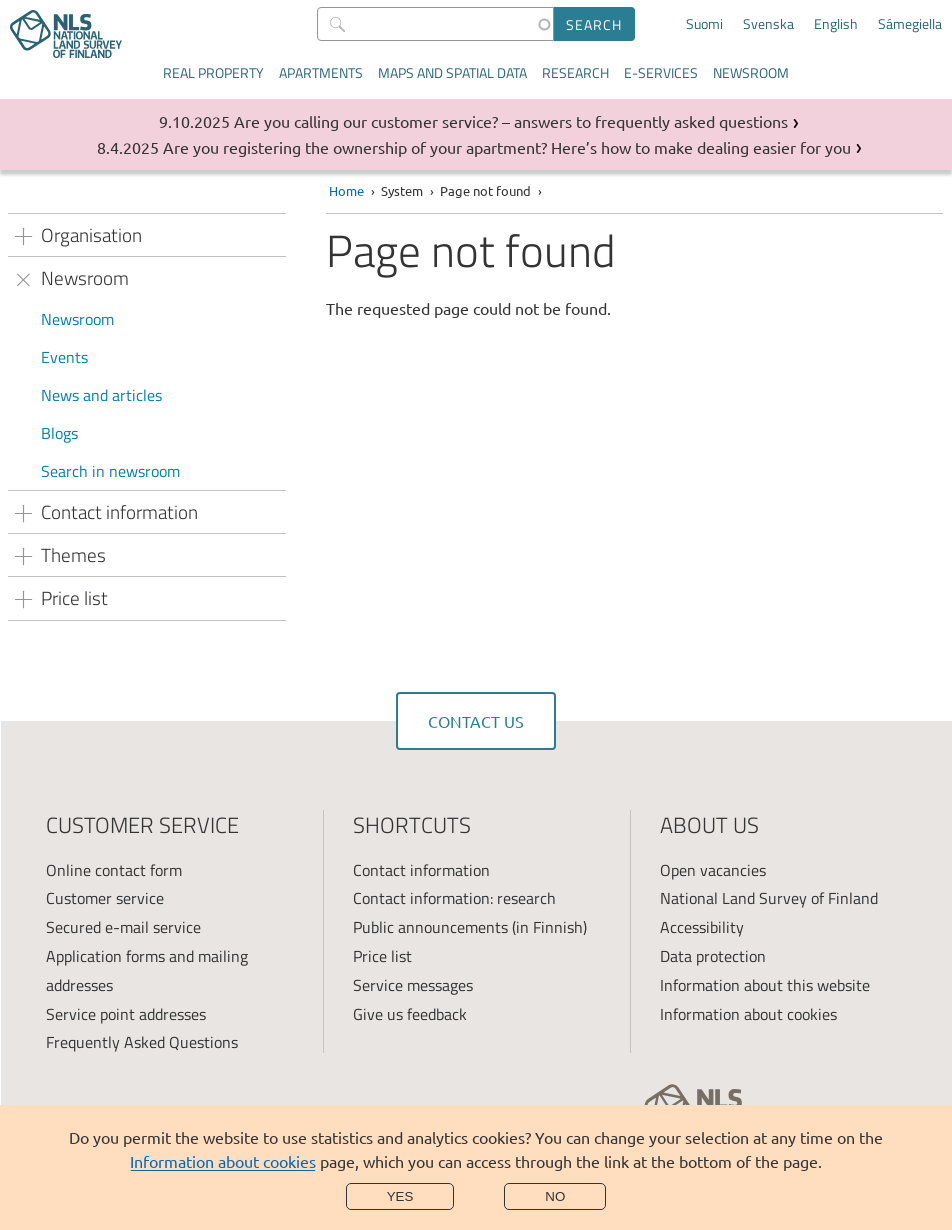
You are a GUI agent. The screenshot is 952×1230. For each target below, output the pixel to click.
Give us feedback (410, 1014)
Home (346, 190)
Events (64, 357)
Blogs (59, 433)
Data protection (713, 956)
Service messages (413, 985)
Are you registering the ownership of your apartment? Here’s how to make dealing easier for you (507, 147)
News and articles (101, 395)
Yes (400, 1196)
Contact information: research (454, 898)
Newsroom (751, 72)
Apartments (321, 72)
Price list (382, 956)
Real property (213, 72)
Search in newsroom (110, 471)
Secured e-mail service (123, 927)
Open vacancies (713, 870)
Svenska (768, 24)
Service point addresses (126, 1014)
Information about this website (765, 985)
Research (575, 72)
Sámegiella (910, 24)
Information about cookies (223, 1161)
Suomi (704, 24)
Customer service (105, 898)
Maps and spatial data (452, 72)
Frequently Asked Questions (142, 1042)
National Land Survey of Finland (769, 898)
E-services (661, 72)
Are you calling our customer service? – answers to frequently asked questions (511, 121)
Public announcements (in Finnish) (470, 927)
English (836, 24)
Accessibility (702, 927)
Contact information (421, 870)
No (555, 1196)
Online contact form (114, 870)
